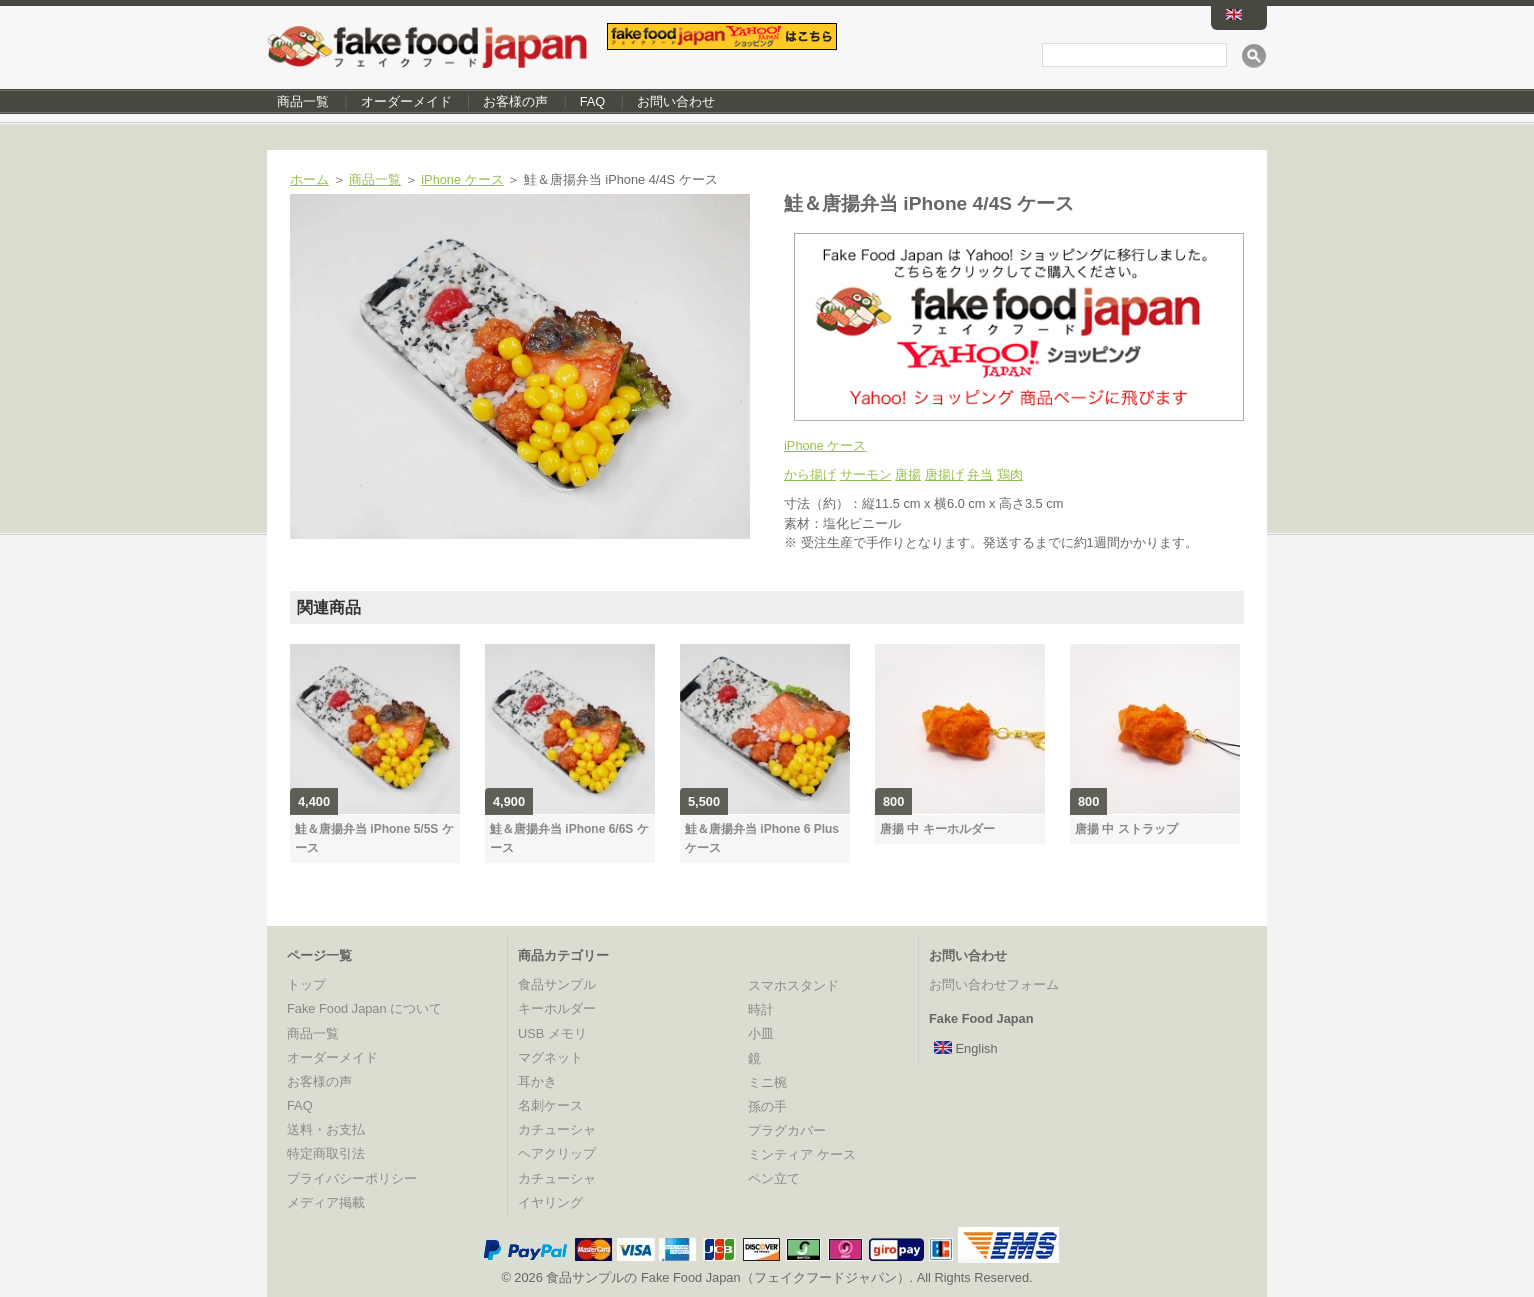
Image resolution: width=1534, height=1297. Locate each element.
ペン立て (774, 1178)
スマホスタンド (793, 985)
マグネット (550, 1057)
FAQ (593, 101)
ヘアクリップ (557, 1153)
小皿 (761, 1033)
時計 (761, 1009)
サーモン (866, 474)
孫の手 (767, 1106)
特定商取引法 (326, 1153)
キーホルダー (557, 1008)
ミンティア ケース (802, 1154)
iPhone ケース (462, 179)
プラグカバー (787, 1130)
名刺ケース (550, 1105)
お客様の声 (515, 101)
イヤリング (550, 1202)
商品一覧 (303, 101)
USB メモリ (552, 1033)
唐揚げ (944, 474)
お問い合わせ (676, 101)
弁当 (980, 474)
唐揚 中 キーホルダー (937, 829)
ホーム (309, 179)
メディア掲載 (326, 1202)
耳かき (537, 1081)
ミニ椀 (767, 1082)
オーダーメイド (406, 101)
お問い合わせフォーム (994, 984)
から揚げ (810, 474)
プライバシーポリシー (352, 1178)
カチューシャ (557, 1129)
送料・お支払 (326, 1129)
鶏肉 (1010, 474)
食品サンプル (557, 984)
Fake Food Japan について (364, 1008)
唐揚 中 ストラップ (1126, 829)
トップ (306, 984)
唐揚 (908, 474)
